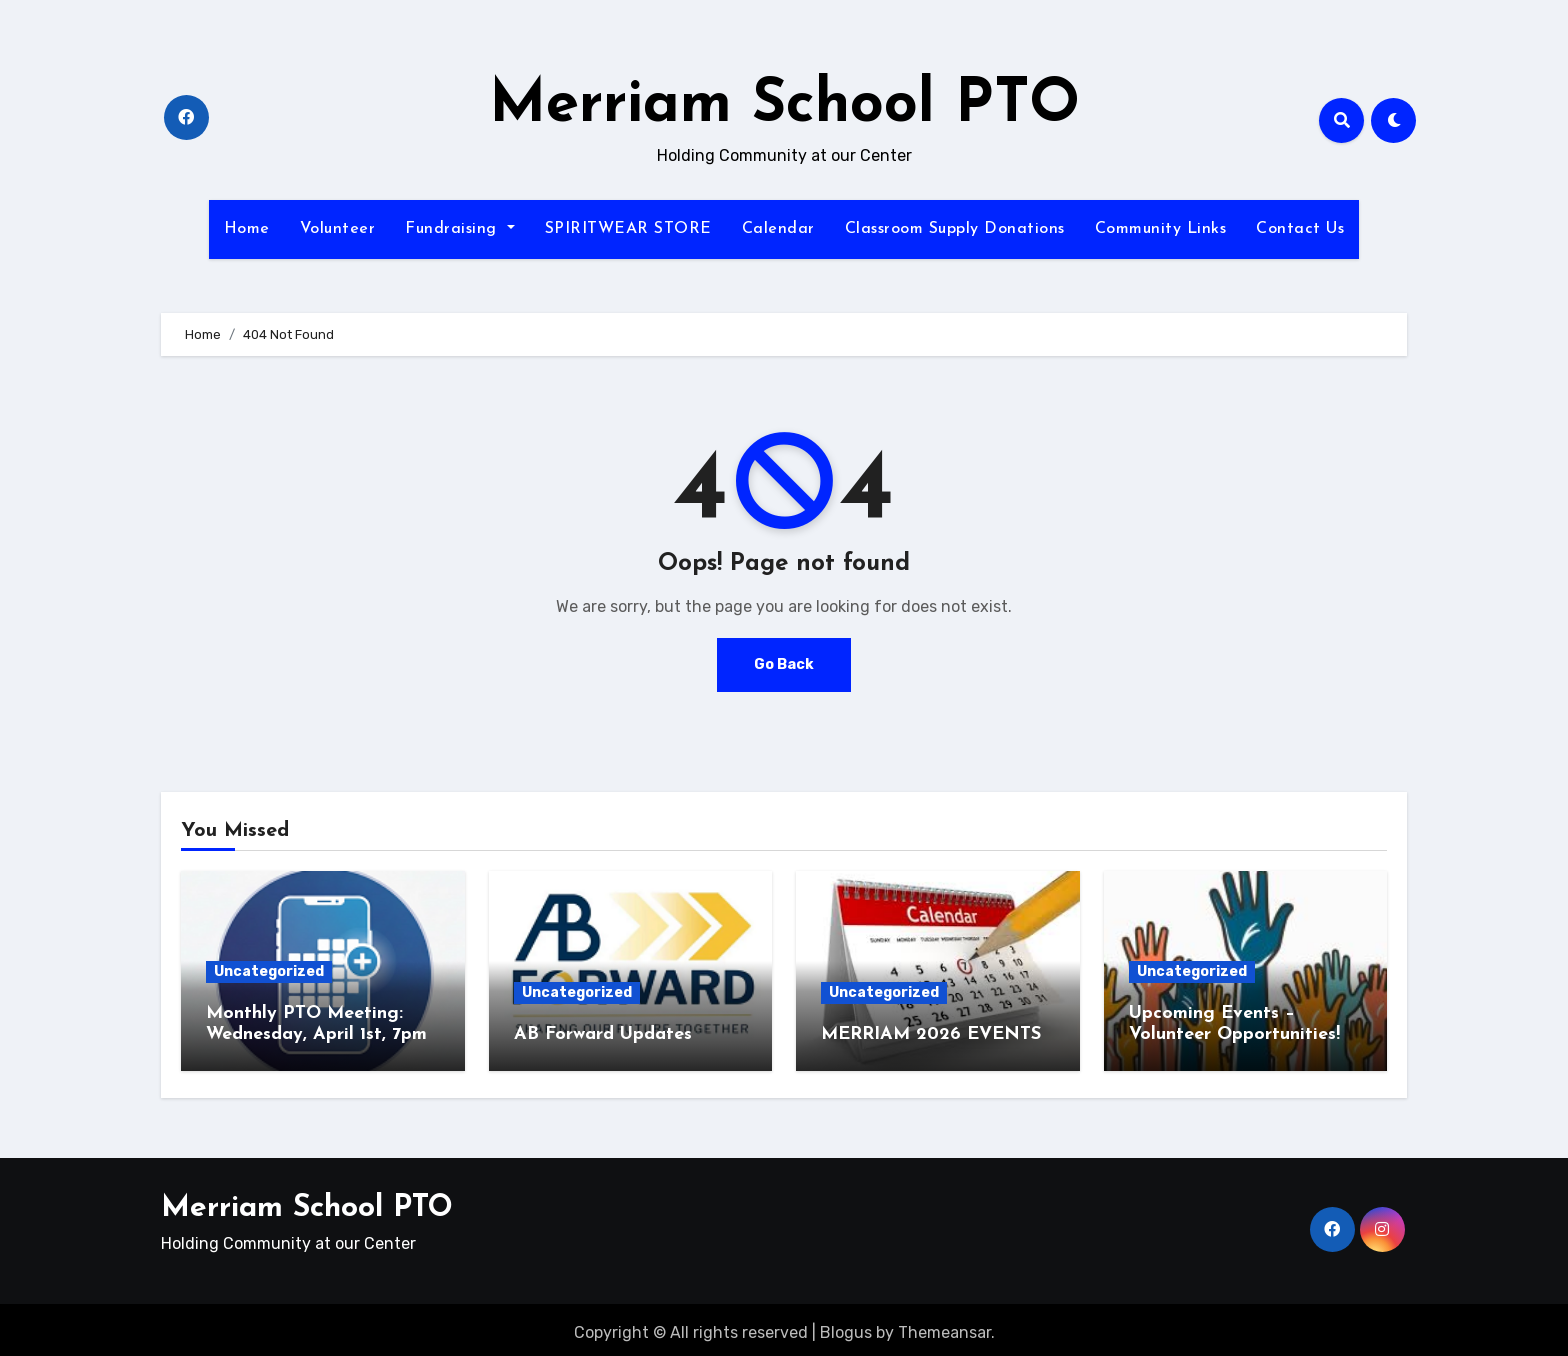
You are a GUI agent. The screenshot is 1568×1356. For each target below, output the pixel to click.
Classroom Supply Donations (955, 229)
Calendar (778, 229)
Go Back (784, 664)
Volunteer (338, 229)
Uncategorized (269, 971)
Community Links (1161, 229)
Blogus (846, 1326)
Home (247, 229)
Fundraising (459, 229)
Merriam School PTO (784, 106)
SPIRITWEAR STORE (628, 229)
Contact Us (1300, 229)
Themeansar (944, 1326)
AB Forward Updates (603, 1034)
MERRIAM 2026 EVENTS (934, 1034)
